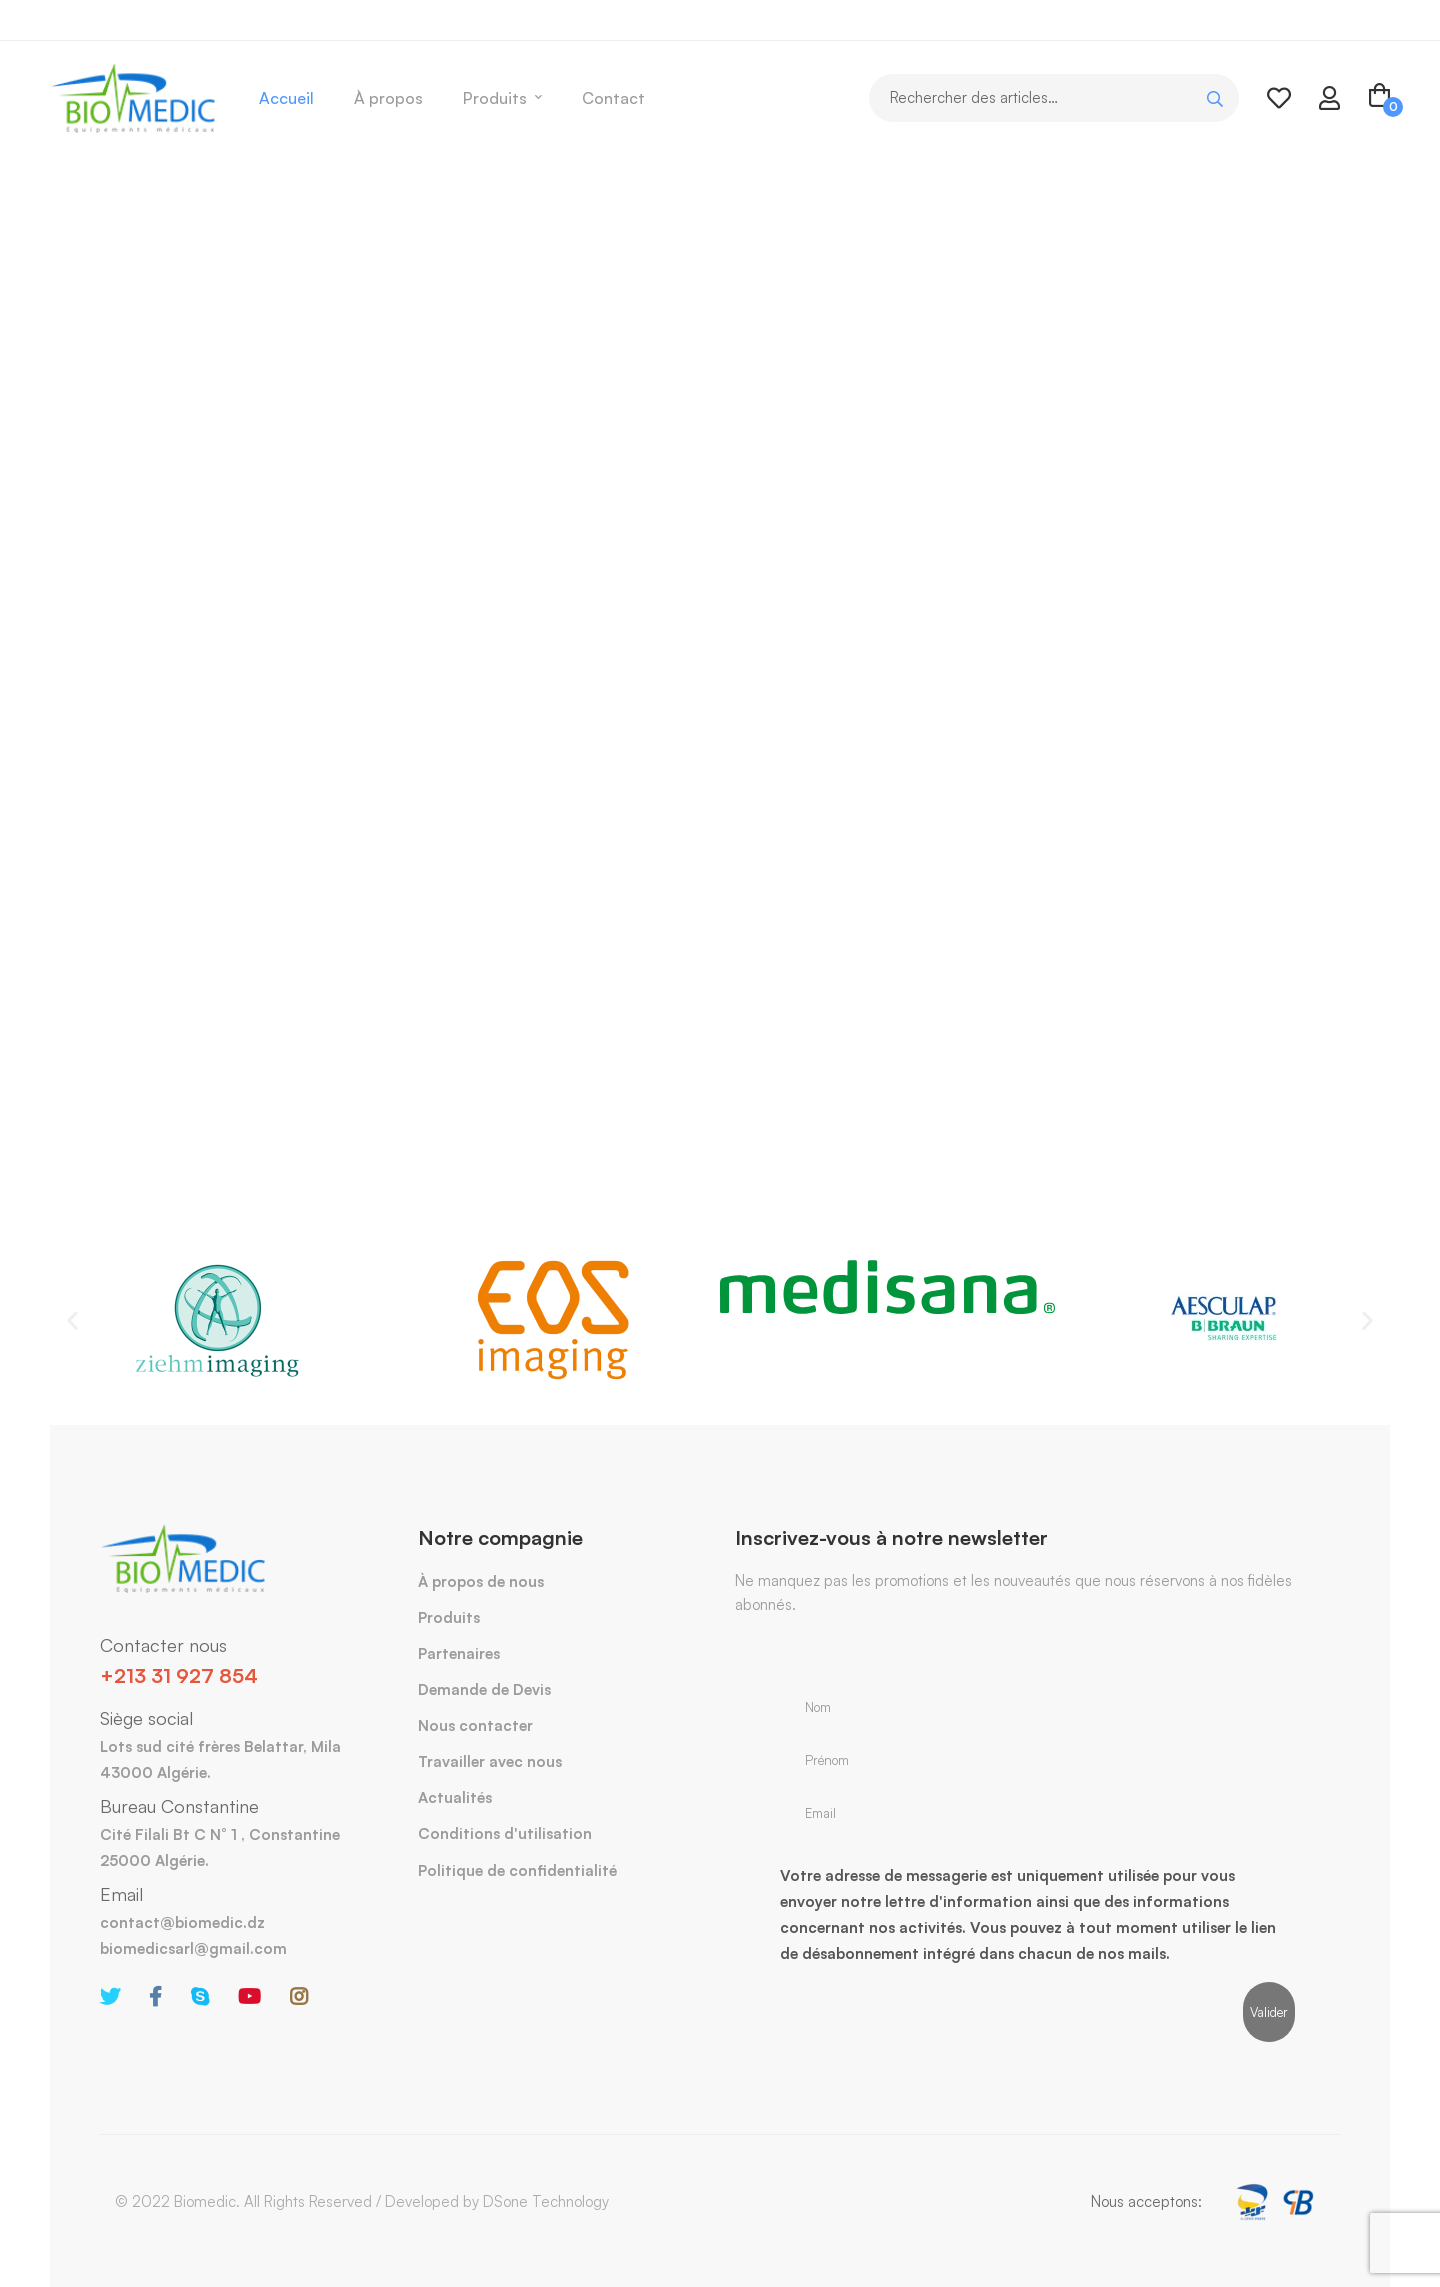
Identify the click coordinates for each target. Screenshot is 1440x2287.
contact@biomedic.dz (182, 1922)
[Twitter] (110, 1997)
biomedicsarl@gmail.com (193, 1948)
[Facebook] (155, 1997)
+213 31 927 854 (179, 1675)
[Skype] (200, 1997)
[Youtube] (249, 1997)
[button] (72, 1319)
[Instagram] (299, 1997)
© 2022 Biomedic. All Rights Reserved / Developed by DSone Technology (362, 2201)
